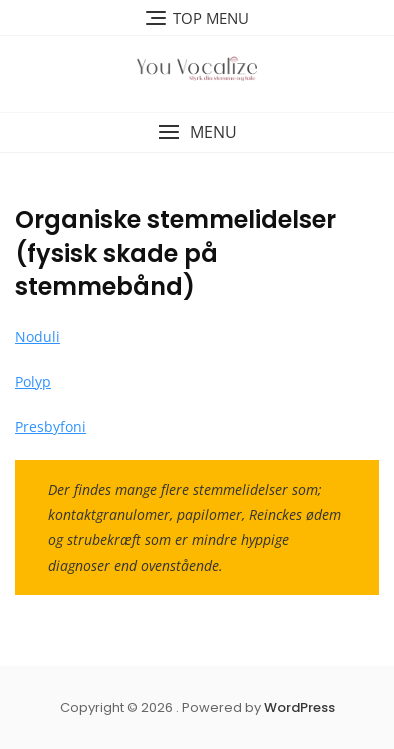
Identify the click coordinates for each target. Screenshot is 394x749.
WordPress (299, 707)
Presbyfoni (50, 426)
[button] (197, 132)
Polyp (33, 381)
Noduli (37, 336)
